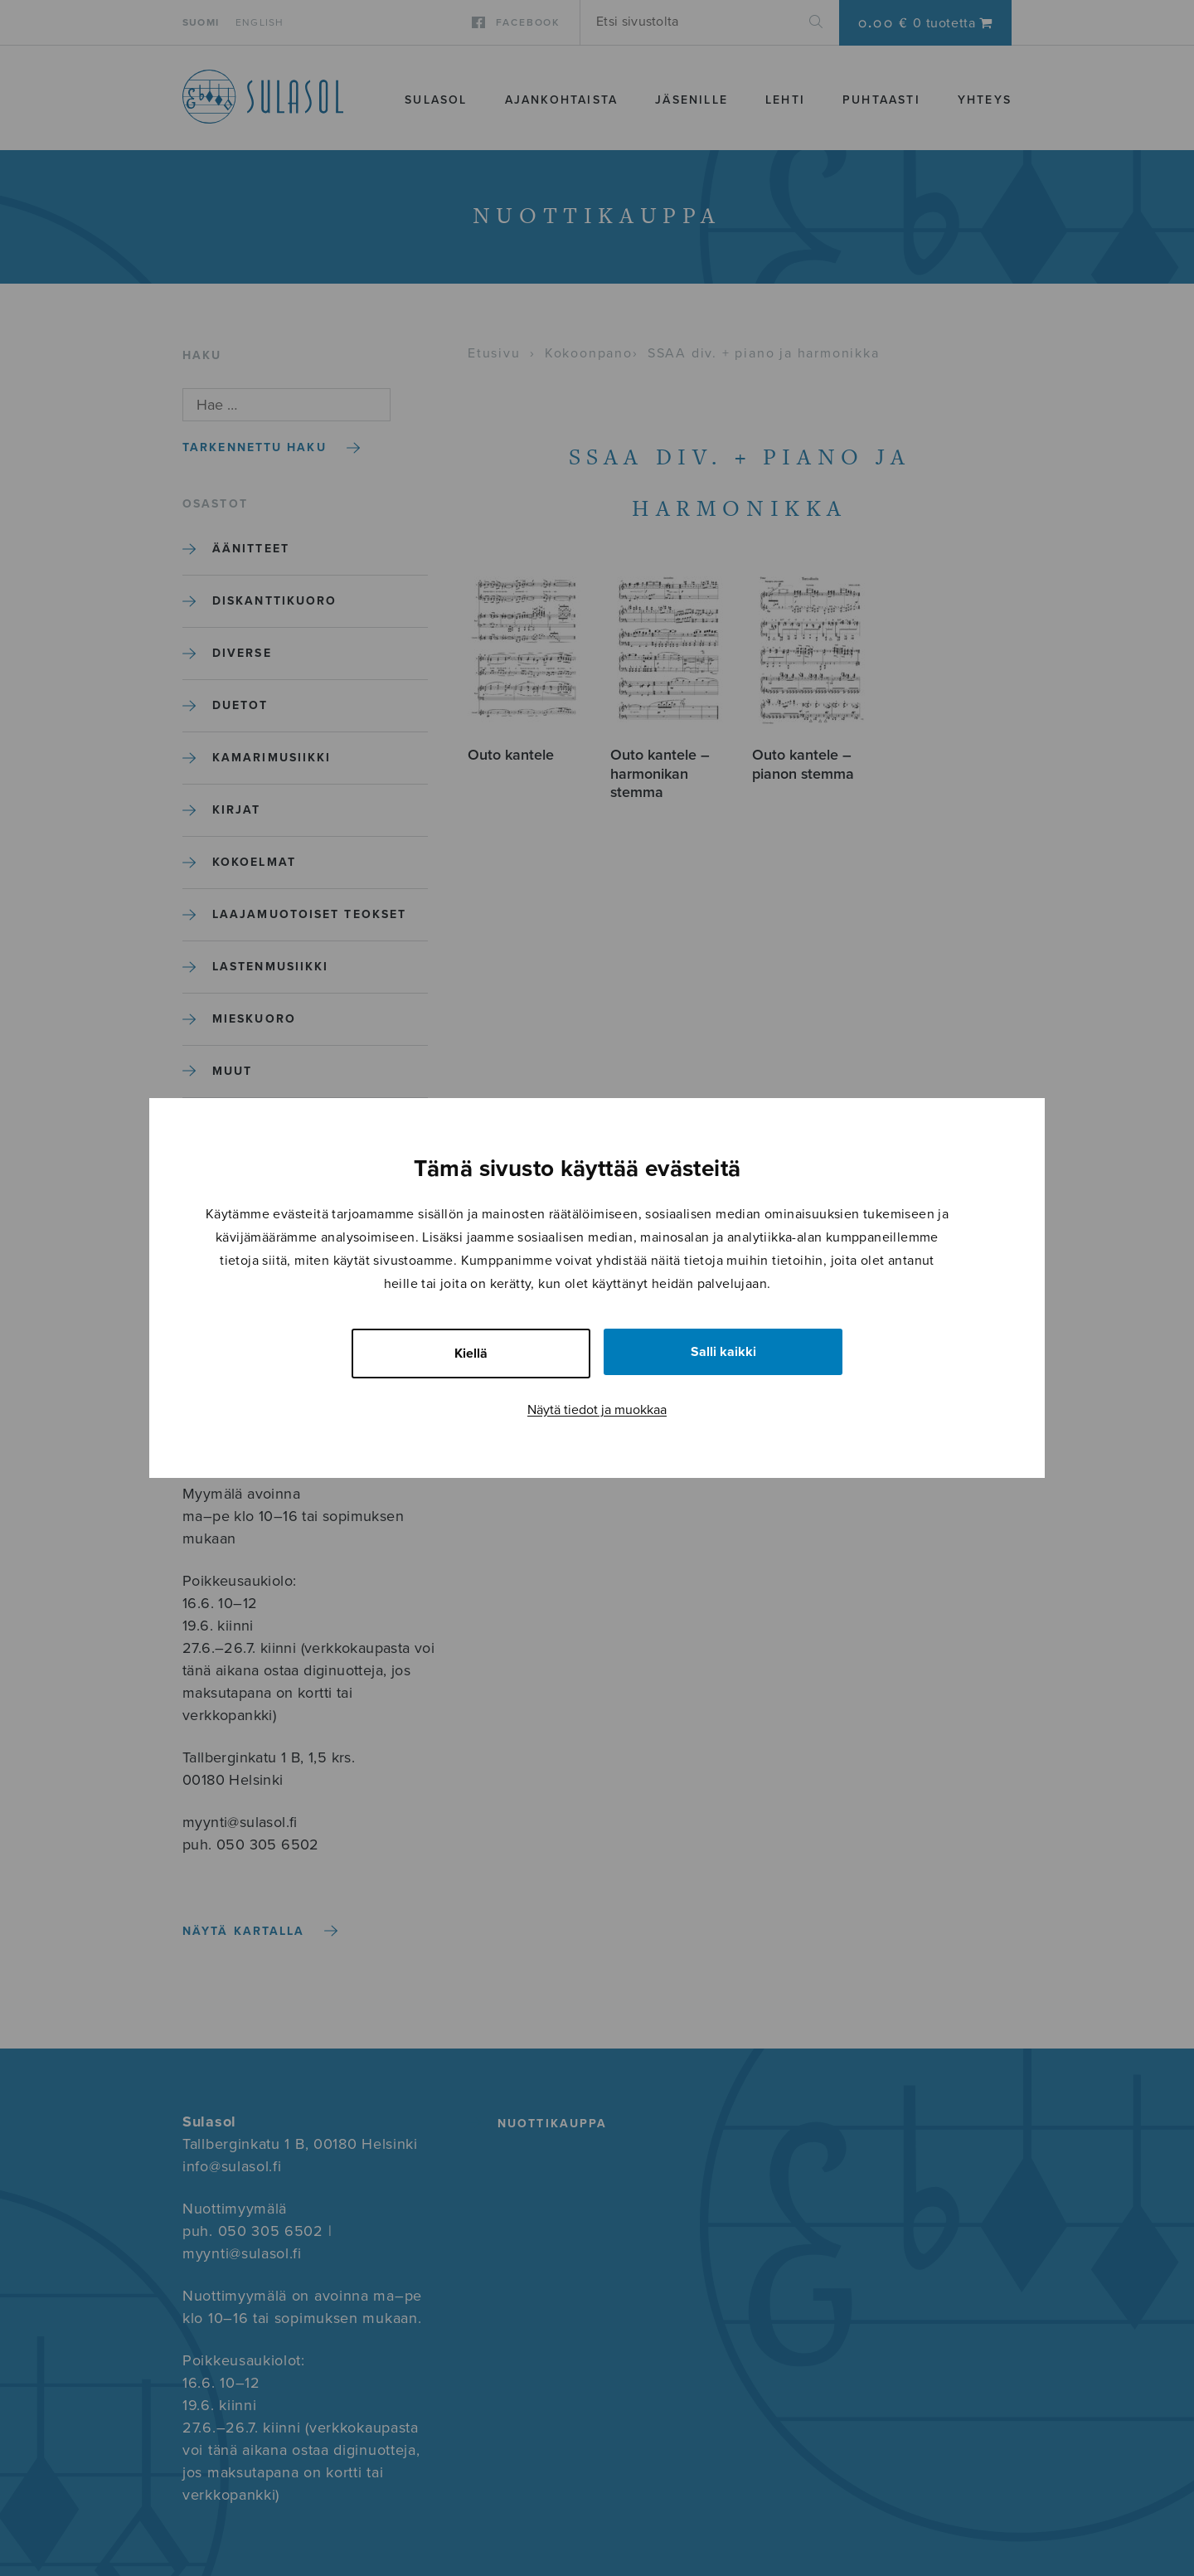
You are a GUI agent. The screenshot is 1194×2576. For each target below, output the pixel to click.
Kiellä (471, 1353)
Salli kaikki (723, 1352)
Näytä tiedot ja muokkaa (597, 1410)
